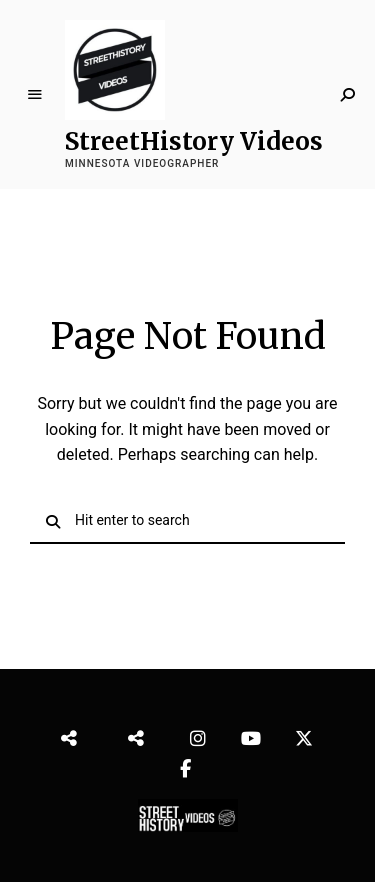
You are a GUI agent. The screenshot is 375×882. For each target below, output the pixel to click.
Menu (35, 95)
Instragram (201, 734)
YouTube (253, 734)
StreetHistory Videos (194, 142)
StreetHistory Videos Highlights (144, 734)
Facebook (188, 764)
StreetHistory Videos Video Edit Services (79, 734)
